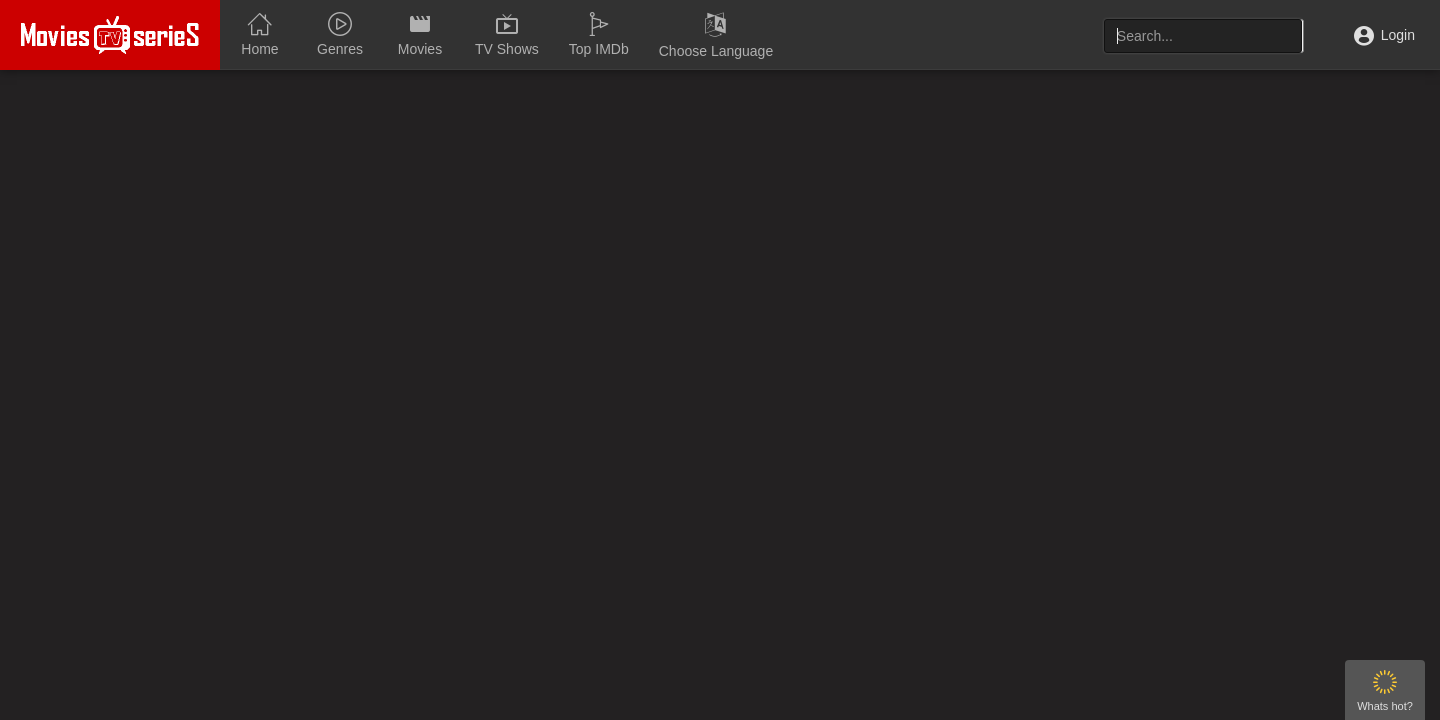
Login (1384, 35)
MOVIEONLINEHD (110, 35)
